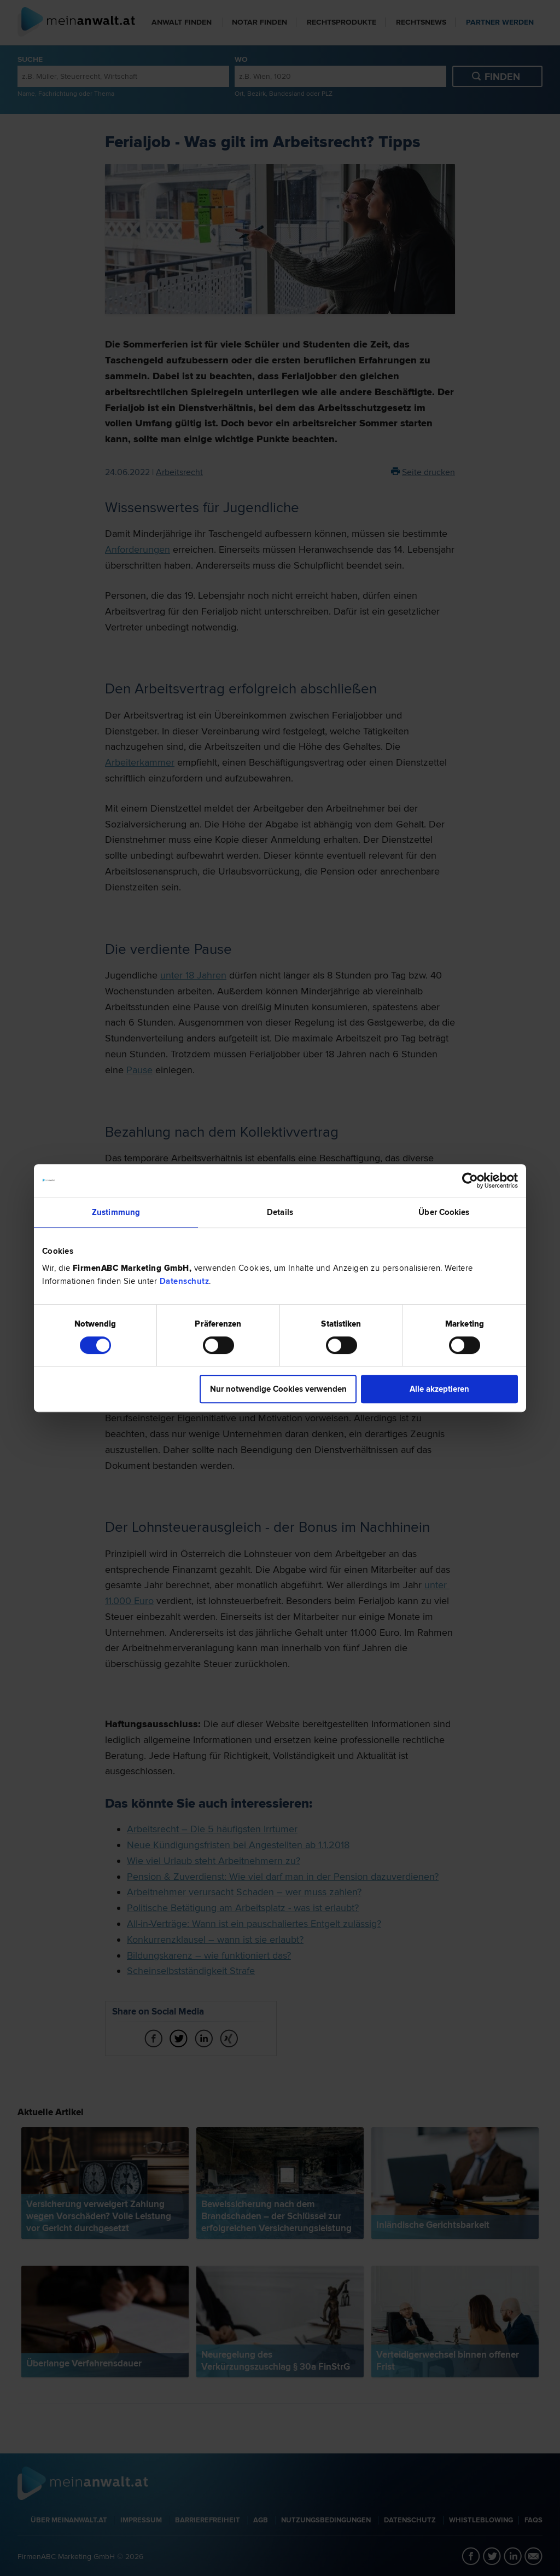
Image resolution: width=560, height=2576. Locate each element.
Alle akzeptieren (439, 1389)
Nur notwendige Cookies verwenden (278, 1389)
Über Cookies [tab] (443, 1212)
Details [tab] (280, 1212)
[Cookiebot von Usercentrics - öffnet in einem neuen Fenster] (470, 1180)
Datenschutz (184, 1281)
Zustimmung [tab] (116, 1212)
